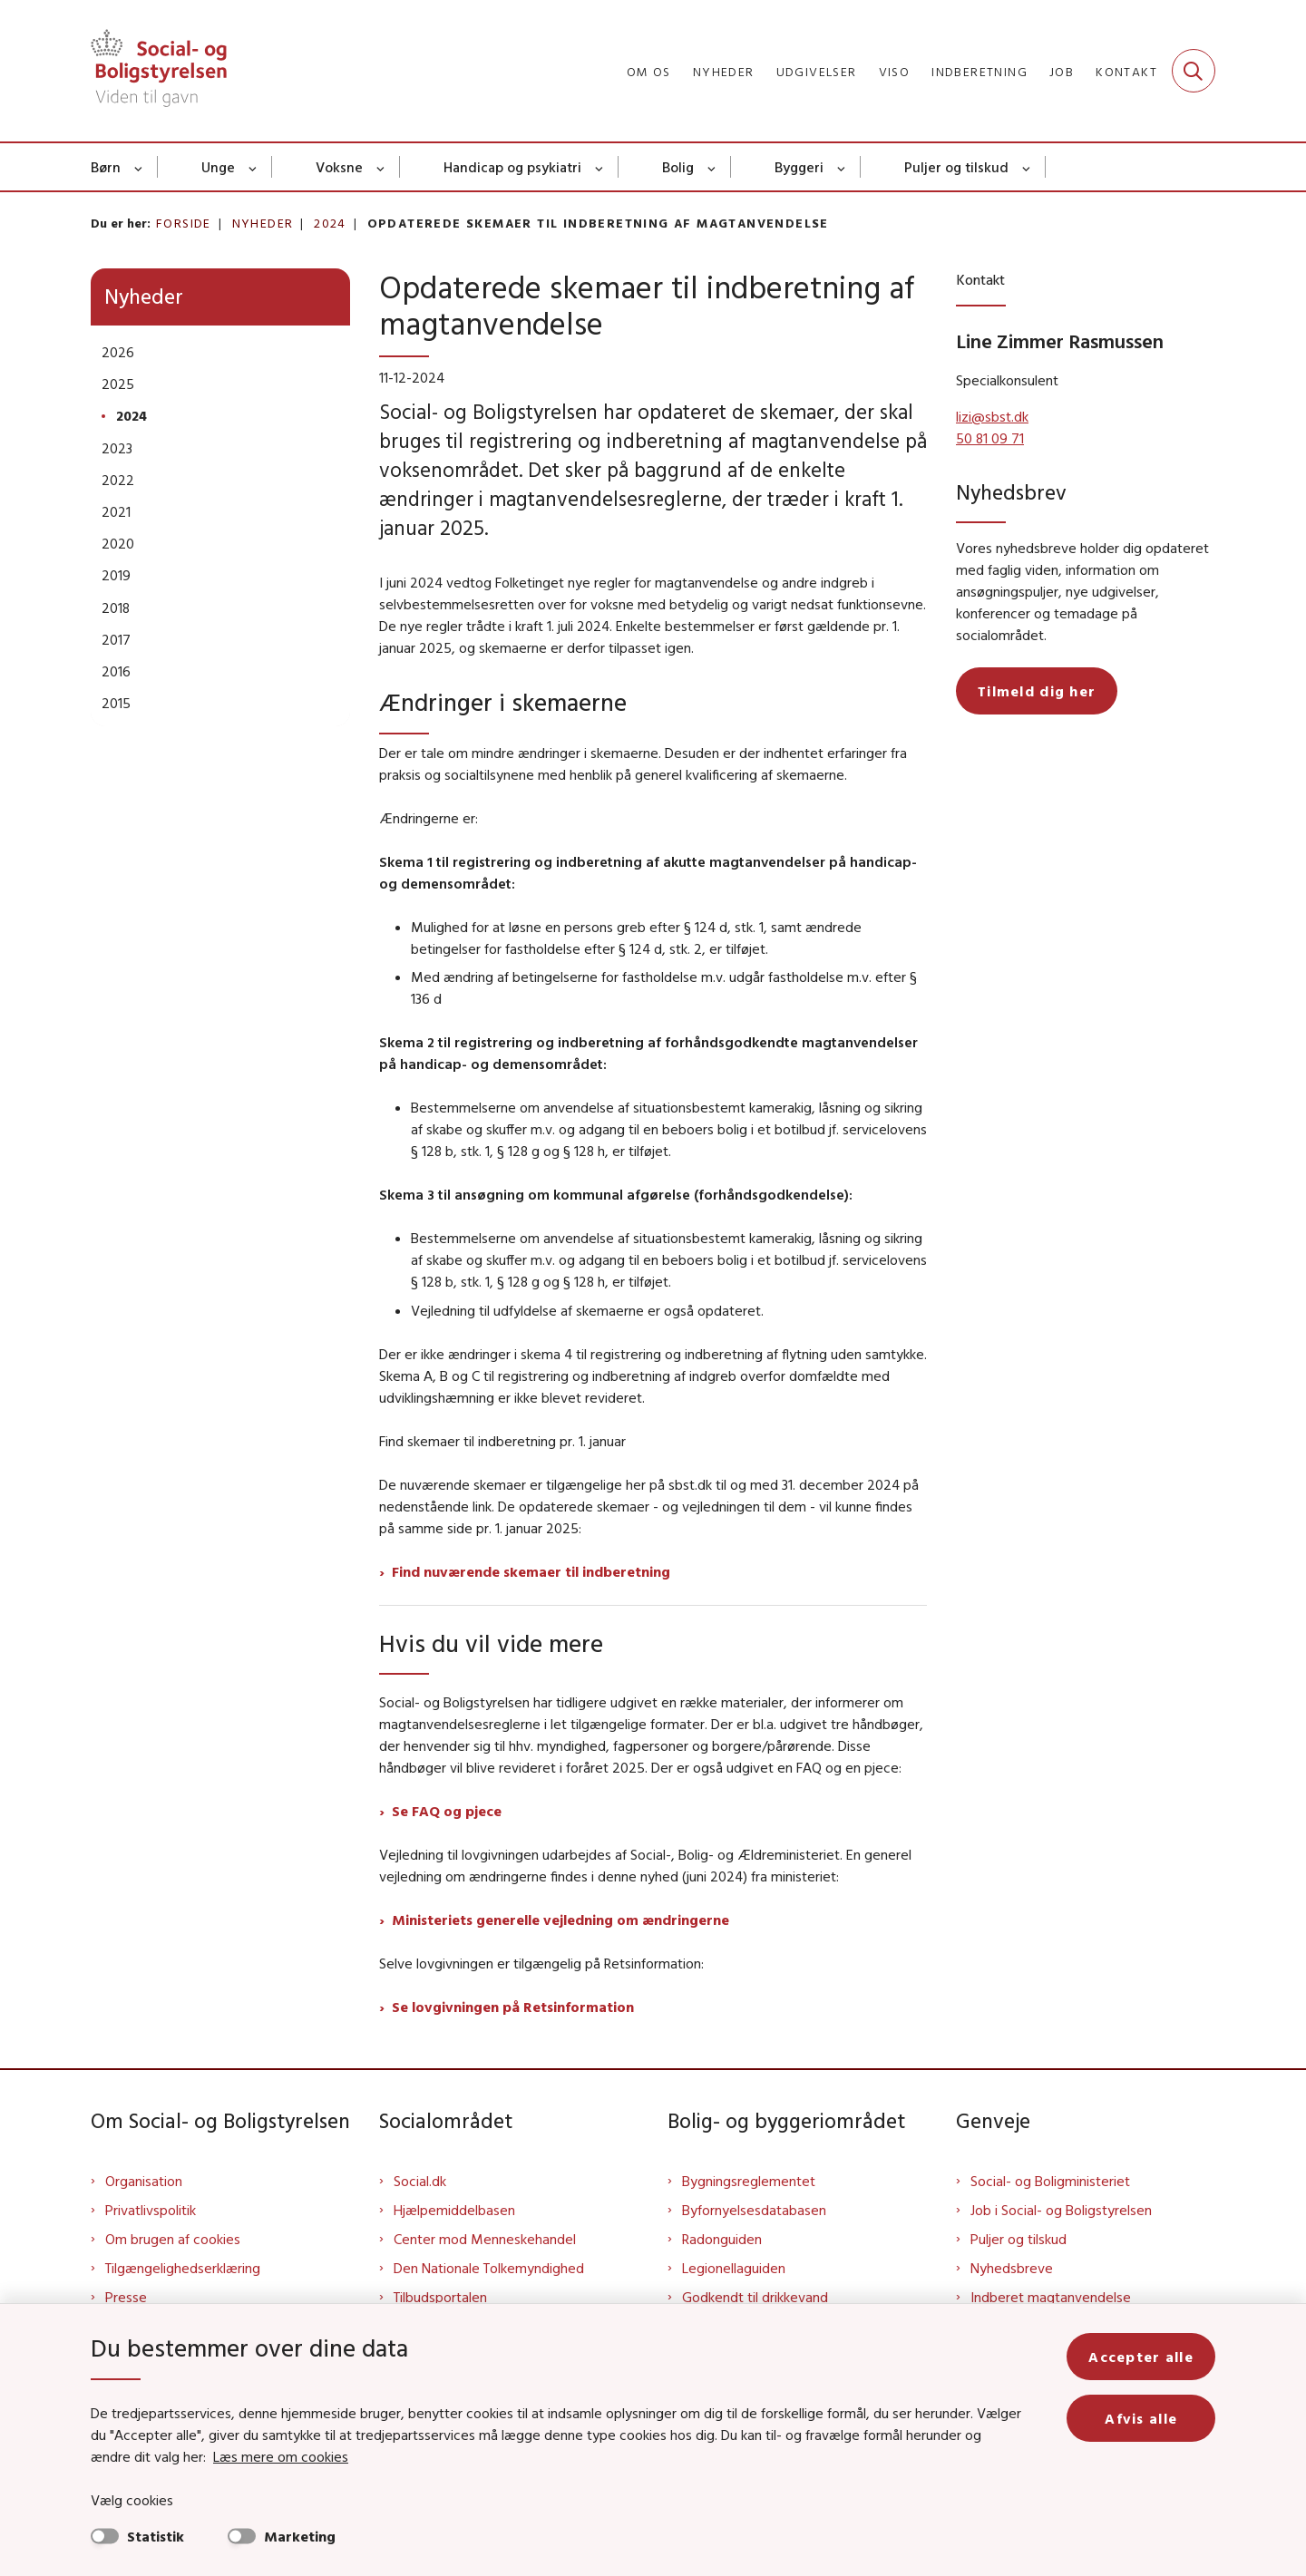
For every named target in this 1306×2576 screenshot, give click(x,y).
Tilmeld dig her (1037, 691)
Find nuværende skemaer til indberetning (531, 1571)
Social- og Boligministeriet (1050, 2181)
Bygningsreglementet (748, 2181)
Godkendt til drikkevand (755, 2297)
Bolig (678, 167)
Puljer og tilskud (956, 167)
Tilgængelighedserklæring (182, 2268)
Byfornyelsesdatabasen (754, 2210)
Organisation (143, 2181)
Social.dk (420, 2181)
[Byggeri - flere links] (842, 167)
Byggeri (799, 167)
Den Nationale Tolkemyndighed (489, 2268)
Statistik (155, 2536)
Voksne (339, 167)
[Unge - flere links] (253, 167)
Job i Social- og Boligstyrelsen (1061, 2210)
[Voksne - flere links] (381, 167)
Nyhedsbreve (1011, 2268)
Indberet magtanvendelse (1050, 2297)
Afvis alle (1141, 2418)
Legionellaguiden (733, 2268)
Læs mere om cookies (280, 2456)
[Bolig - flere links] (712, 167)
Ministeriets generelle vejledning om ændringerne (560, 1919)
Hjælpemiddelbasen (454, 2210)
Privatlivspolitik (150, 2210)
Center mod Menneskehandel (485, 2239)
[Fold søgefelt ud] (1193, 70)
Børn (106, 167)
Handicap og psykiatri (512, 167)
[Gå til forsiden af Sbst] (159, 70)
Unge (218, 167)
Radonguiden (722, 2239)
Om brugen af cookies (172, 2239)
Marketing (300, 2536)
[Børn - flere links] (139, 167)
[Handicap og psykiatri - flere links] (600, 167)
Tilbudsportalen (440, 2297)
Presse (126, 2297)
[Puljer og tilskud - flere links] (1027, 167)
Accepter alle (1141, 2357)
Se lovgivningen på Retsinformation (513, 2007)
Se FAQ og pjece (447, 1811)
